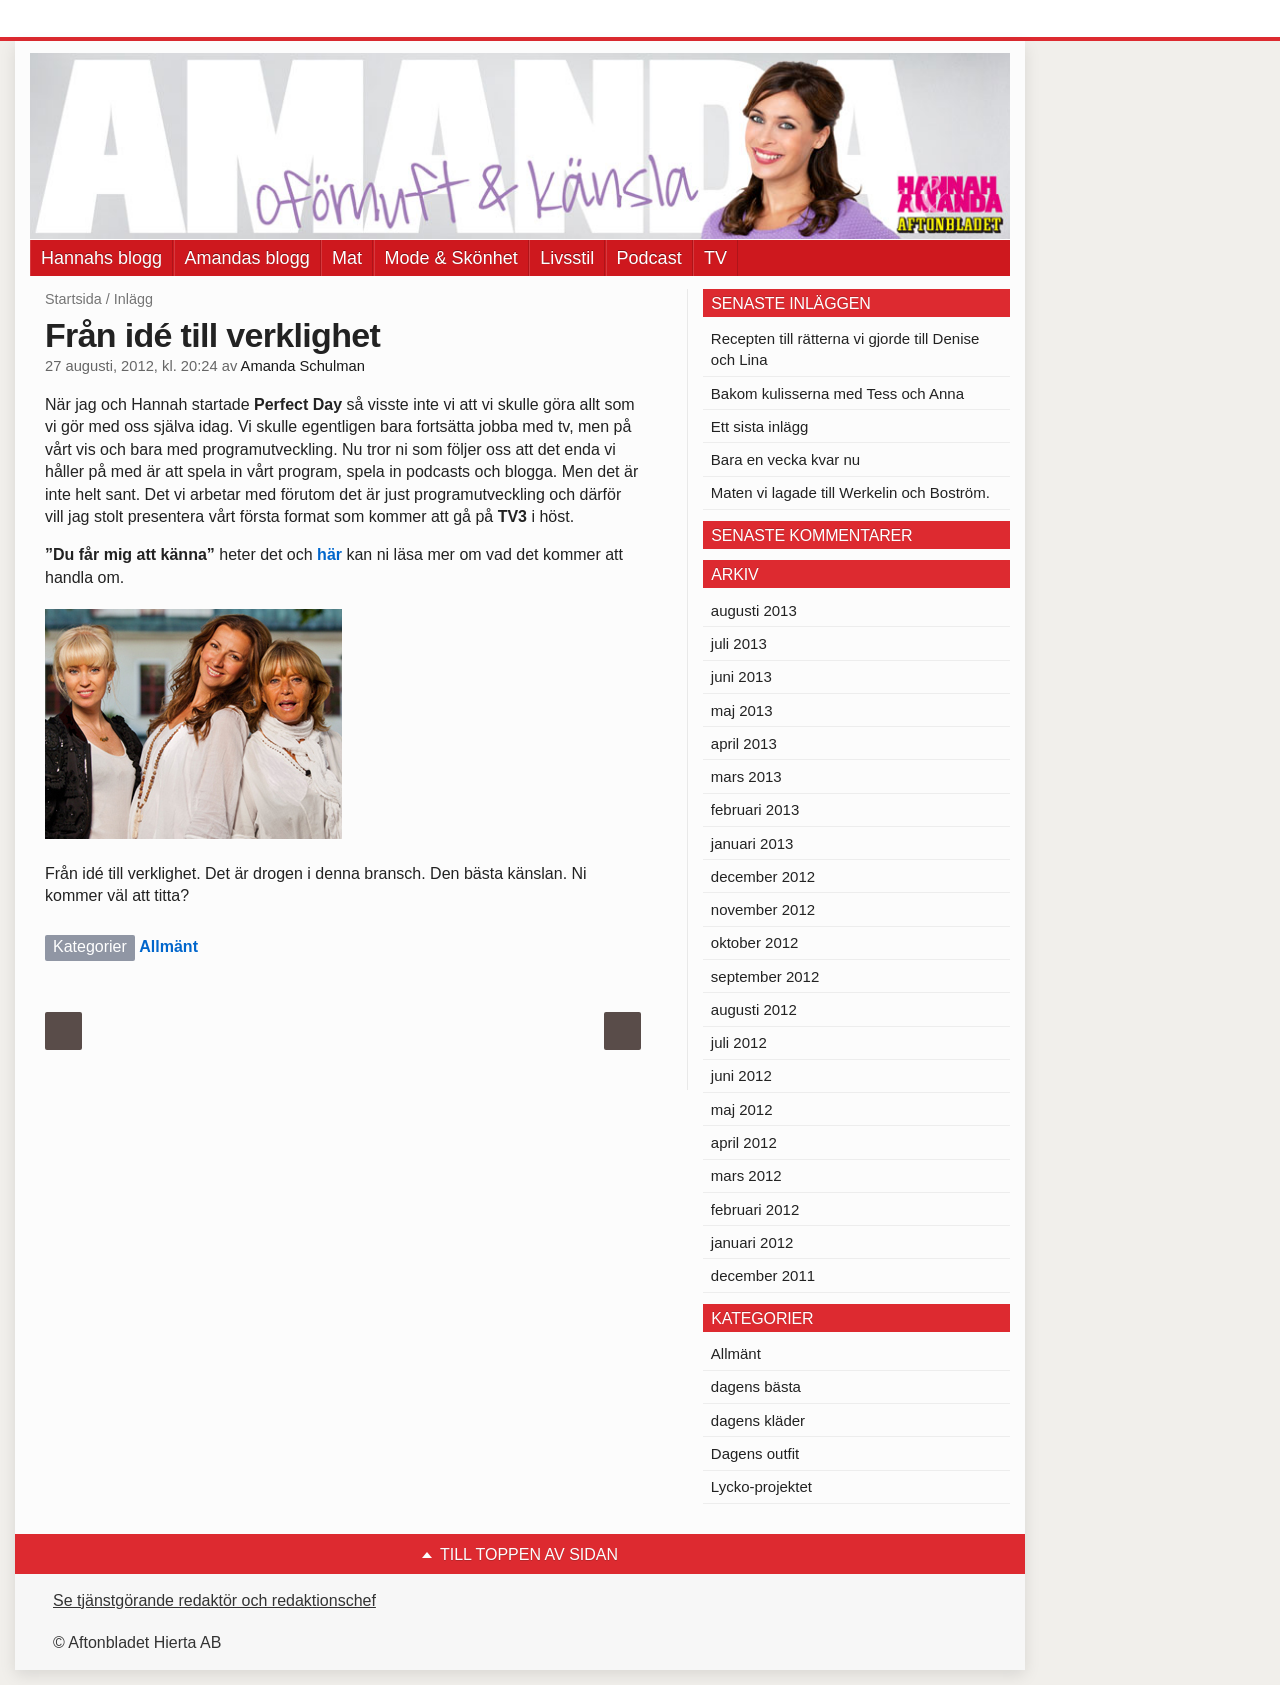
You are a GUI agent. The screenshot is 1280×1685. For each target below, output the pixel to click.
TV (715, 258)
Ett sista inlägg (760, 426)
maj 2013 (742, 710)
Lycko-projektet (761, 1486)
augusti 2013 (754, 610)
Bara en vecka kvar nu (785, 459)
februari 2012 (755, 1209)
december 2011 (763, 1275)
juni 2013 (741, 676)
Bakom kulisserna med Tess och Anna (837, 393)
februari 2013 (755, 809)
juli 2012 (739, 1042)
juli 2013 (739, 643)
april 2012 (744, 1142)
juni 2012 (741, 1075)
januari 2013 (752, 843)
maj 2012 (742, 1109)
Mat (347, 258)
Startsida (73, 299)
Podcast (649, 258)
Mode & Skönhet (451, 258)
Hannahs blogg (101, 258)
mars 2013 (746, 776)
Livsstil (567, 258)
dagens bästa (756, 1386)
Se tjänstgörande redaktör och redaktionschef (214, 1600)
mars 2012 (746, 1175)
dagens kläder (758, 1420)
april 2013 (744, 743)
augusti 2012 (754, 1009)
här (331, 554)
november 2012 (763, 909)
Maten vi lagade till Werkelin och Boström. (850, 492)
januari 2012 (752, 1242)
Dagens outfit (755, 1453)
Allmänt (168, 946)
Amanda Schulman (303, 366)
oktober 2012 (755, 942)
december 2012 (763, 876)
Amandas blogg (247, 258)
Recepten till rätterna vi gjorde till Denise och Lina (845, 349)
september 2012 (765, 976)
